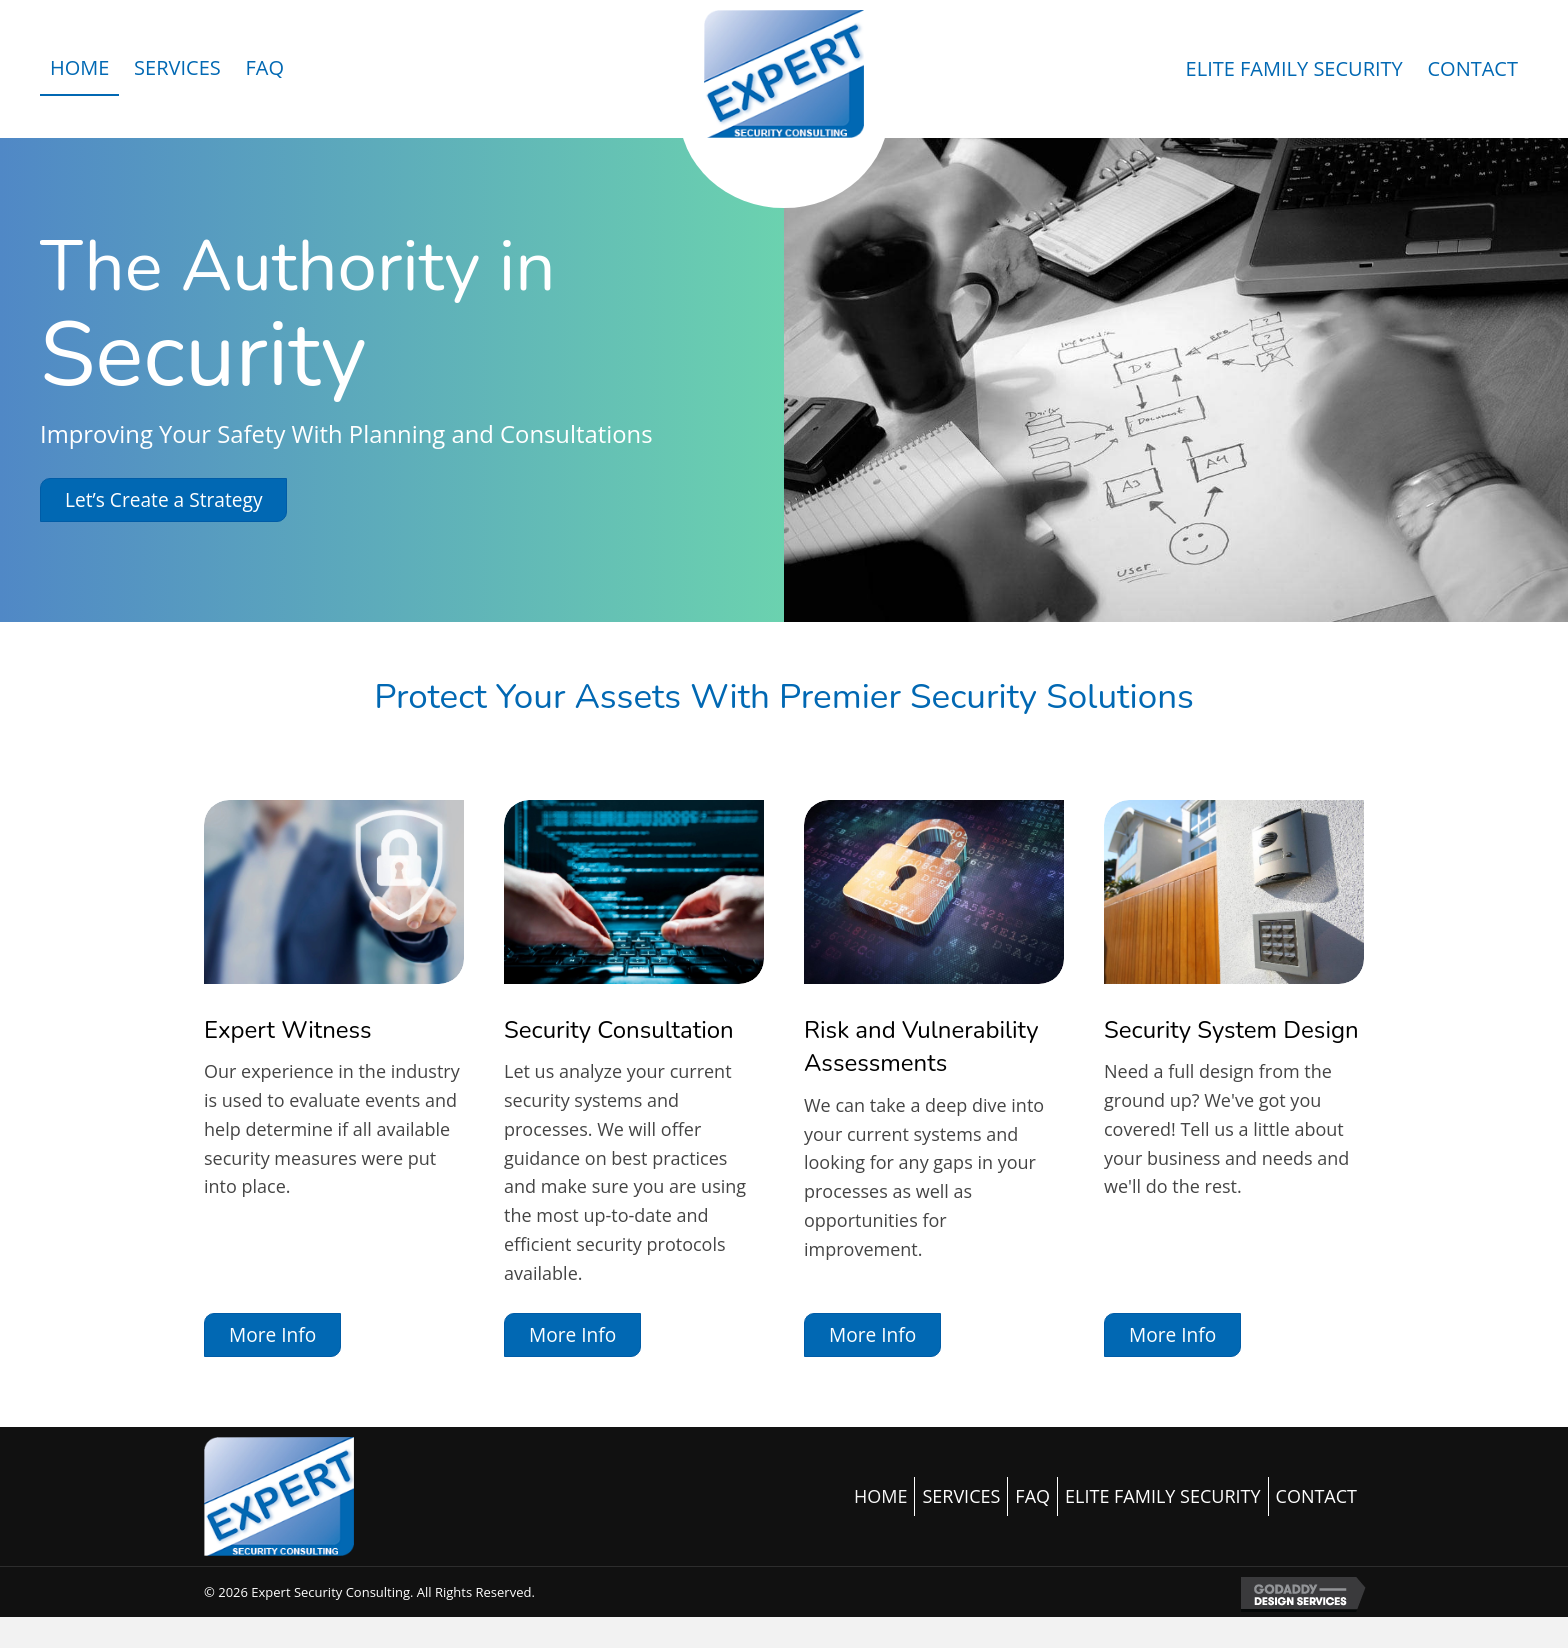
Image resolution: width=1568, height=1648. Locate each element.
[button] (163, 500)
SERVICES (961, 1496)
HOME (880, 1496)
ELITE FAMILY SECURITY (1163, 1496)
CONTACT (1316, 1496)
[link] (79, 69)
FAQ (1032, 1496)
